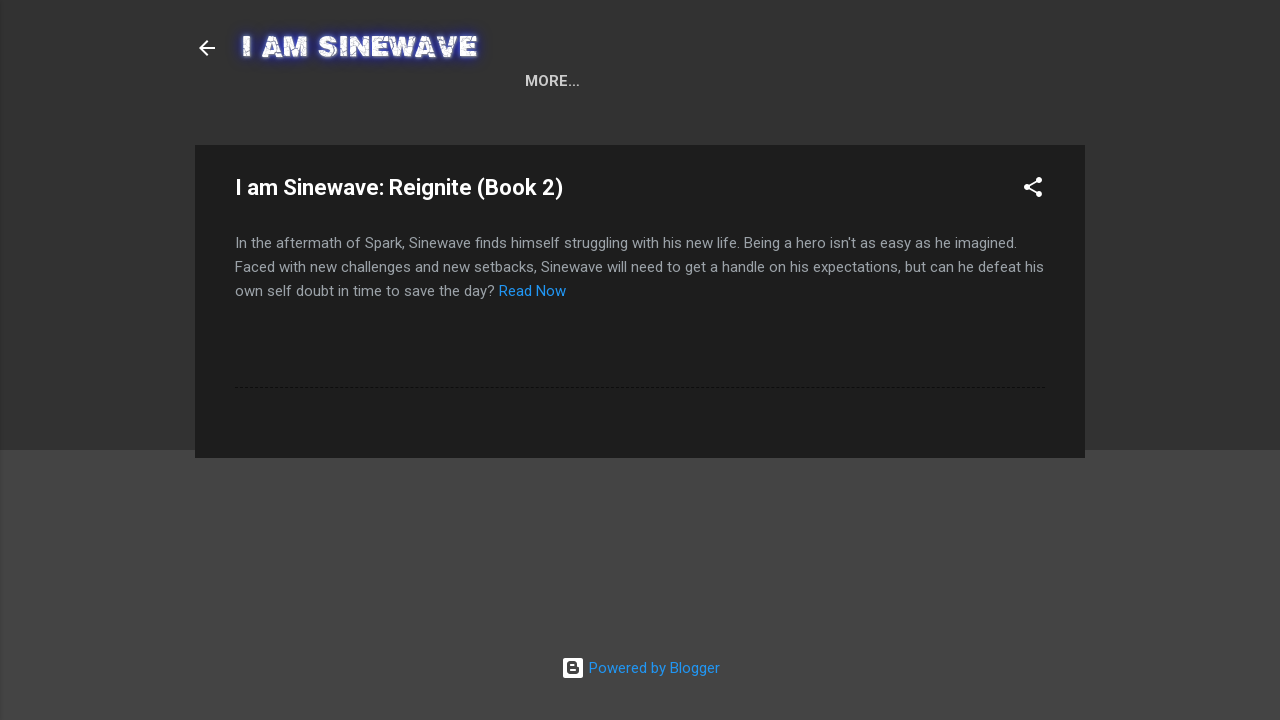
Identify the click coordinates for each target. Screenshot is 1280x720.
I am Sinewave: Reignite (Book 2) (744, 120)
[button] (1033, 233)
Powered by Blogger (640, 668)
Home (281, 120)
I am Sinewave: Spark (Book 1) (459, 120)
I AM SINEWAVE (361, 48)
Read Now (532, 334)
